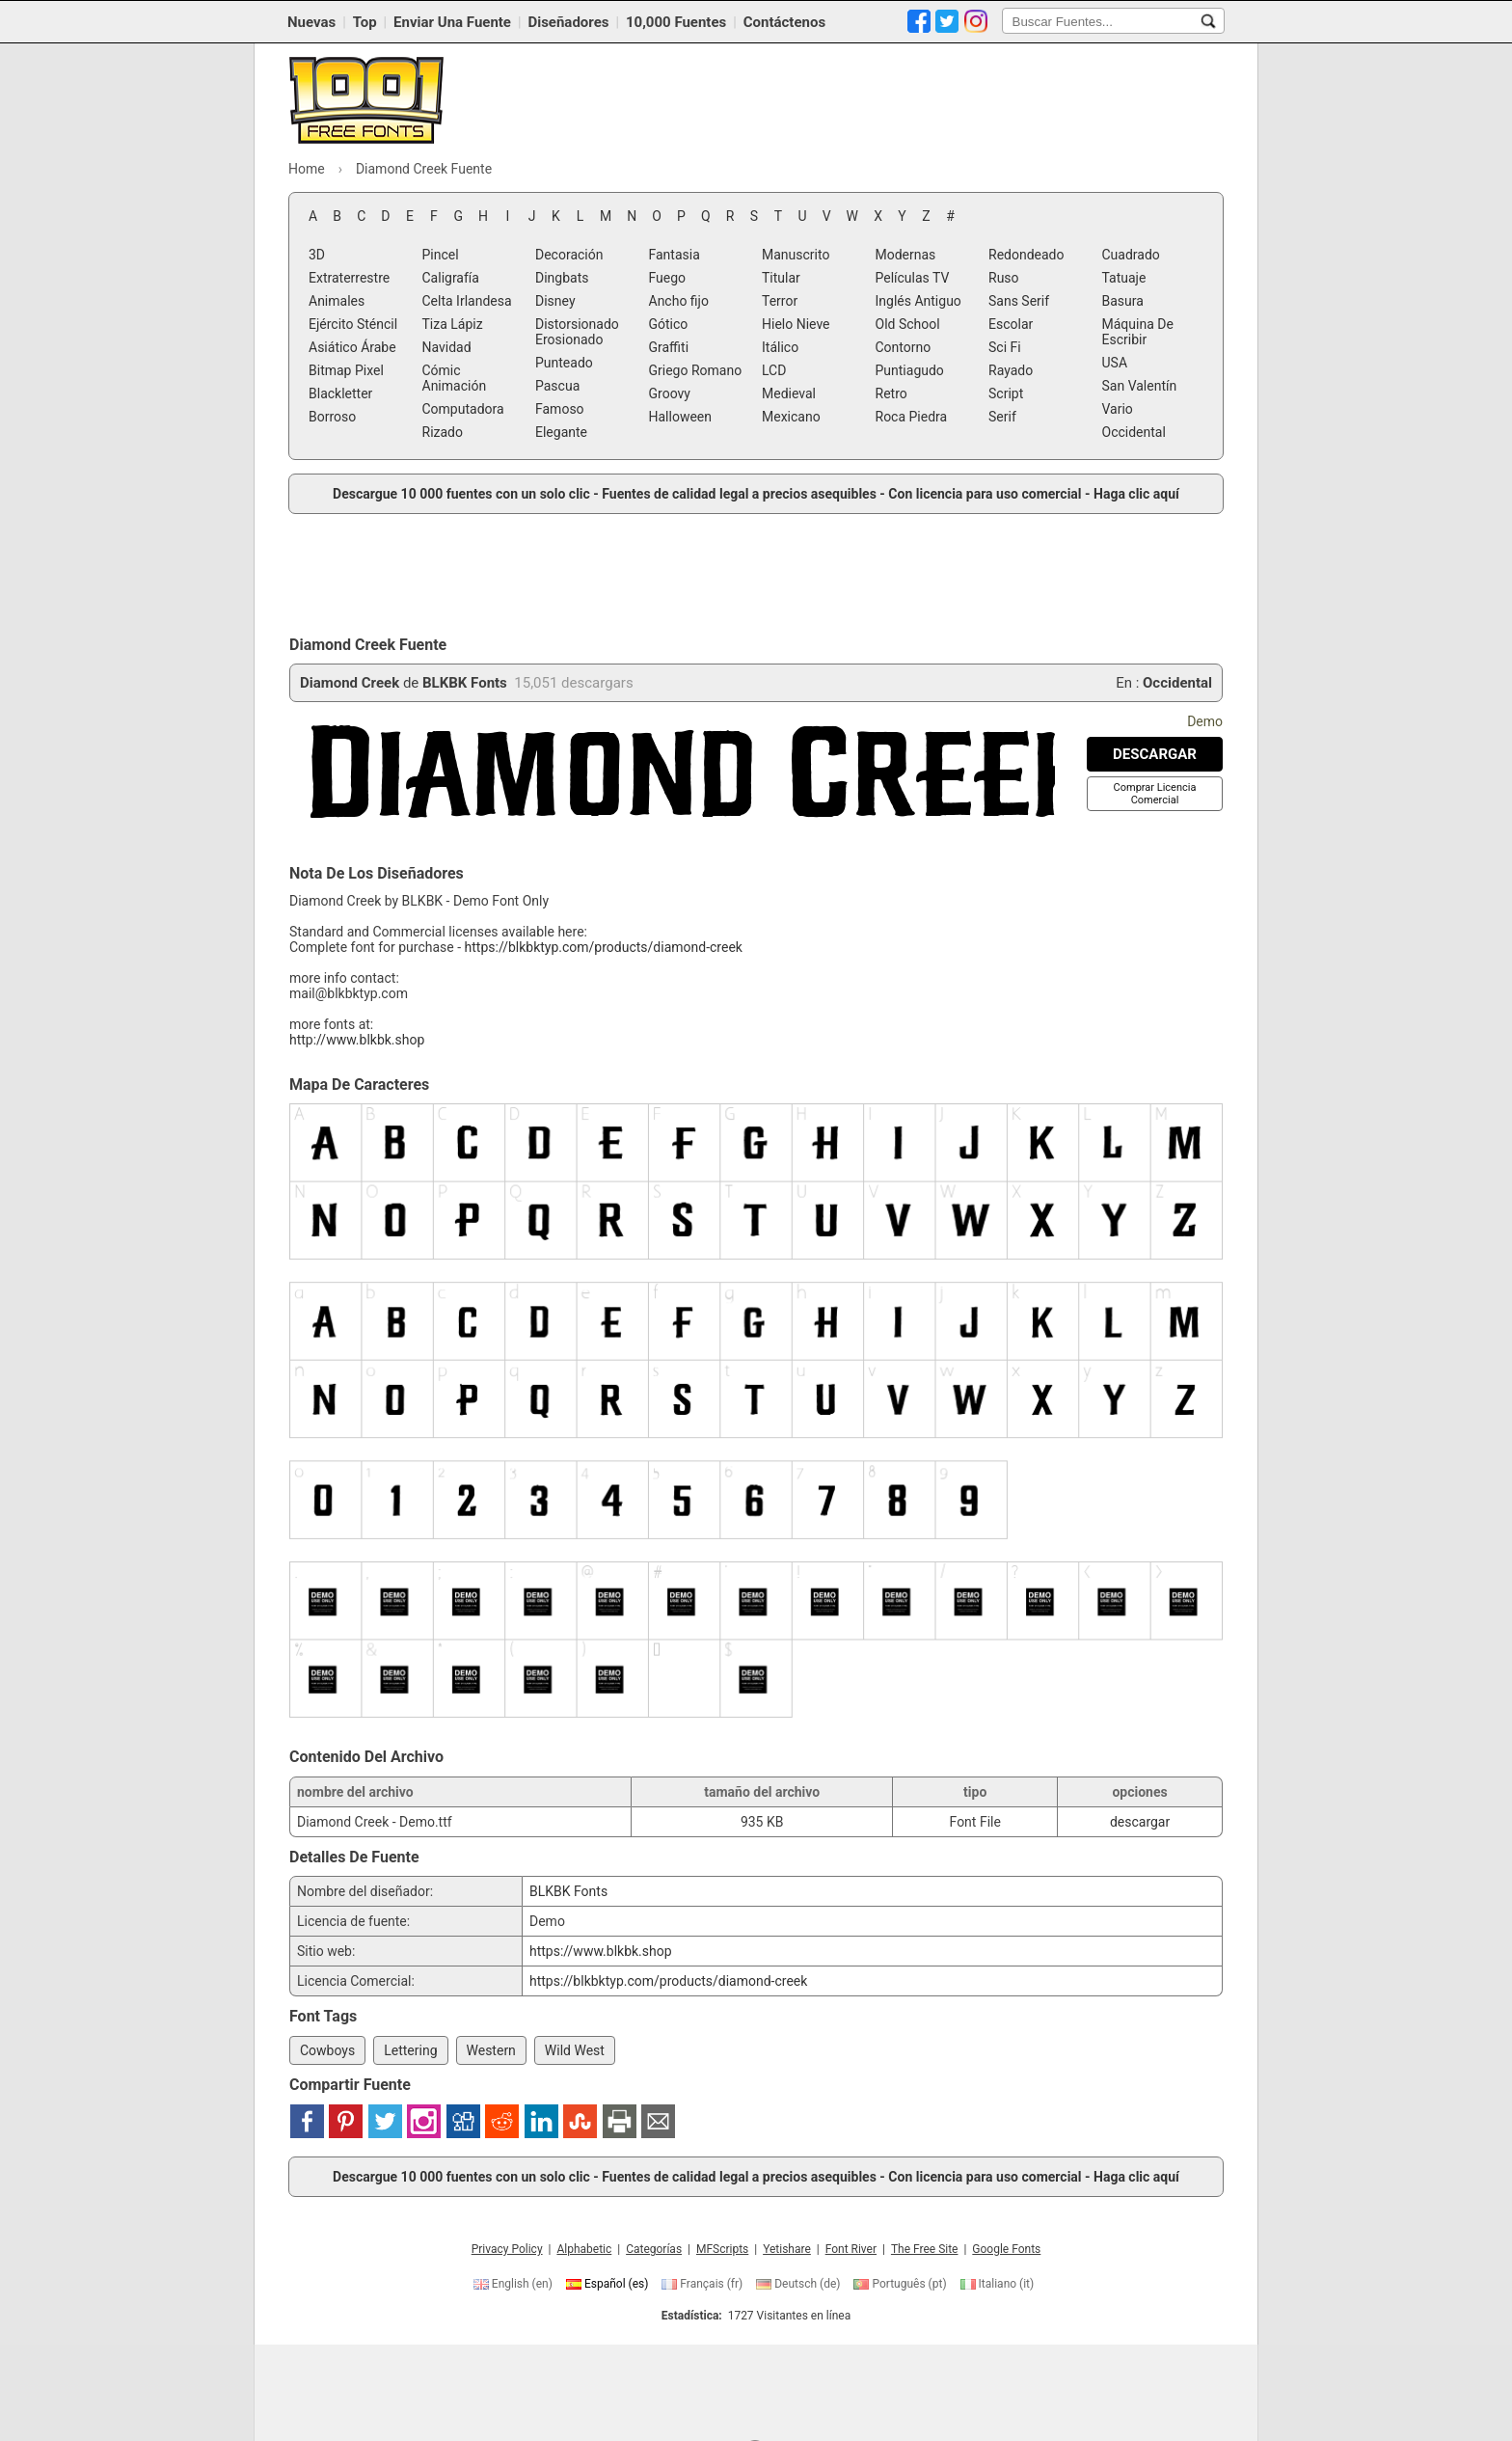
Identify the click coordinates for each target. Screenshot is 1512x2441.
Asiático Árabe (352, 347)
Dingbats (561, 277)
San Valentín (1139, 385)
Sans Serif (1018, 301)
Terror (779, 301)
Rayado (1010, 370)
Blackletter (340, 393)
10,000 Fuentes (676, 22)
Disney (555, 301)
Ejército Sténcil (353, 324)
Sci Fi (1004, 347)
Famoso (559, 409)
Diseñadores (567, 22)
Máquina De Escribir (1138, 331)
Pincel (440, 254)
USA (1115, 362)
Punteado (564, 362)
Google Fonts (1006, 2249)
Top (365, 22)
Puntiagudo (910, 370)
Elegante (561, 432)
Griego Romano (695, 370)
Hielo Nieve (796, 324)
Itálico (780, 347)
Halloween (681, 416)
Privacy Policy (507, 2249)
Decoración (569, 254)
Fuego (668, 277)
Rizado (442, 432)
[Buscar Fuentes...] (1208, 21)
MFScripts (722, 2249)
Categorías (654, 2249)
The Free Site (924, 2249)
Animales (336, 301)
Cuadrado (1131, 254)
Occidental (1134, 432)
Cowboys (327, 2050)
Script (1005, 393)
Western (491, 2050)
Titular (781, 277)
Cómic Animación (454, 378)
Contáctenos (784, 22)
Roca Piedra (912, 416)
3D (317, 254)
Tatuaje (1124, 277)
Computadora (463, 409)
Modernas (906, 254)
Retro (891, 393)
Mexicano (791, 416)
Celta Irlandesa (467, 301)
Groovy (669, 393)
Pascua (557, 385)
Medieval (789, 393)
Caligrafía (450, 277)
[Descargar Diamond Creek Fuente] (1155, 754)
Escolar (1010, 324)
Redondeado (1026, 254)
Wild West (575, 2050)
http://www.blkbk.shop (356, 1039)
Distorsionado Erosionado (577, 331)
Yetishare (787, 2249)
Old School (908, 324)
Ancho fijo (679, 301)
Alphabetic (583, 2249)
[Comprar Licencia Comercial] (1155, 793)
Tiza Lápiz (452, 324)
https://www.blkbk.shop (600, 1951)
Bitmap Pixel (346, 370)
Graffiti (669, 347)
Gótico (668, 324)
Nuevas (311, 22)
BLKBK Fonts (464, 683)
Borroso (332, 416)
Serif (1002, 416)
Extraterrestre (349, 277)
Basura (1123, 301)
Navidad (447, 347)
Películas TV (913, 277)
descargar (1140, 1822)
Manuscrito (795, 254)
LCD (774, 370)
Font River (851, 2249)
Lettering (410, 2050)
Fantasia (674, 254)
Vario (1117, 409)
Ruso (1003, 277)
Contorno (904, 347)
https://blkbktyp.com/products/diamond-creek (603, 947)
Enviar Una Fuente (452, 22)
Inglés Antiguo (918, 301)
